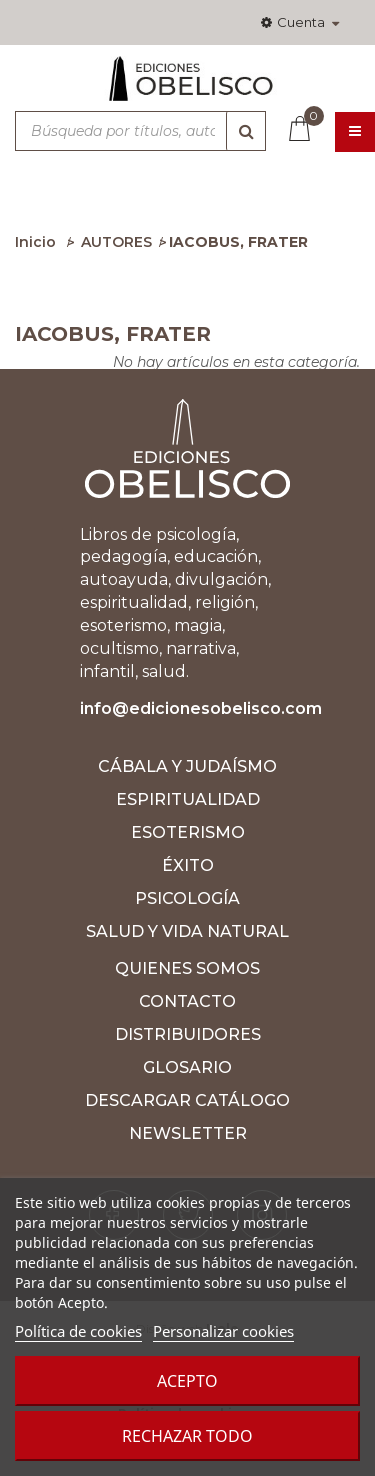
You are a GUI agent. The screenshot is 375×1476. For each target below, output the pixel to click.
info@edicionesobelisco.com (201, 708)
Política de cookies (78, 1331)
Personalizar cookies (223, 1331)
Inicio (35, 242)
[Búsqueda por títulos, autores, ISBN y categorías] (140, 131)
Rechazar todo (187, 1436)
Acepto (187, 1381)
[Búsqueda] (246, 131)
